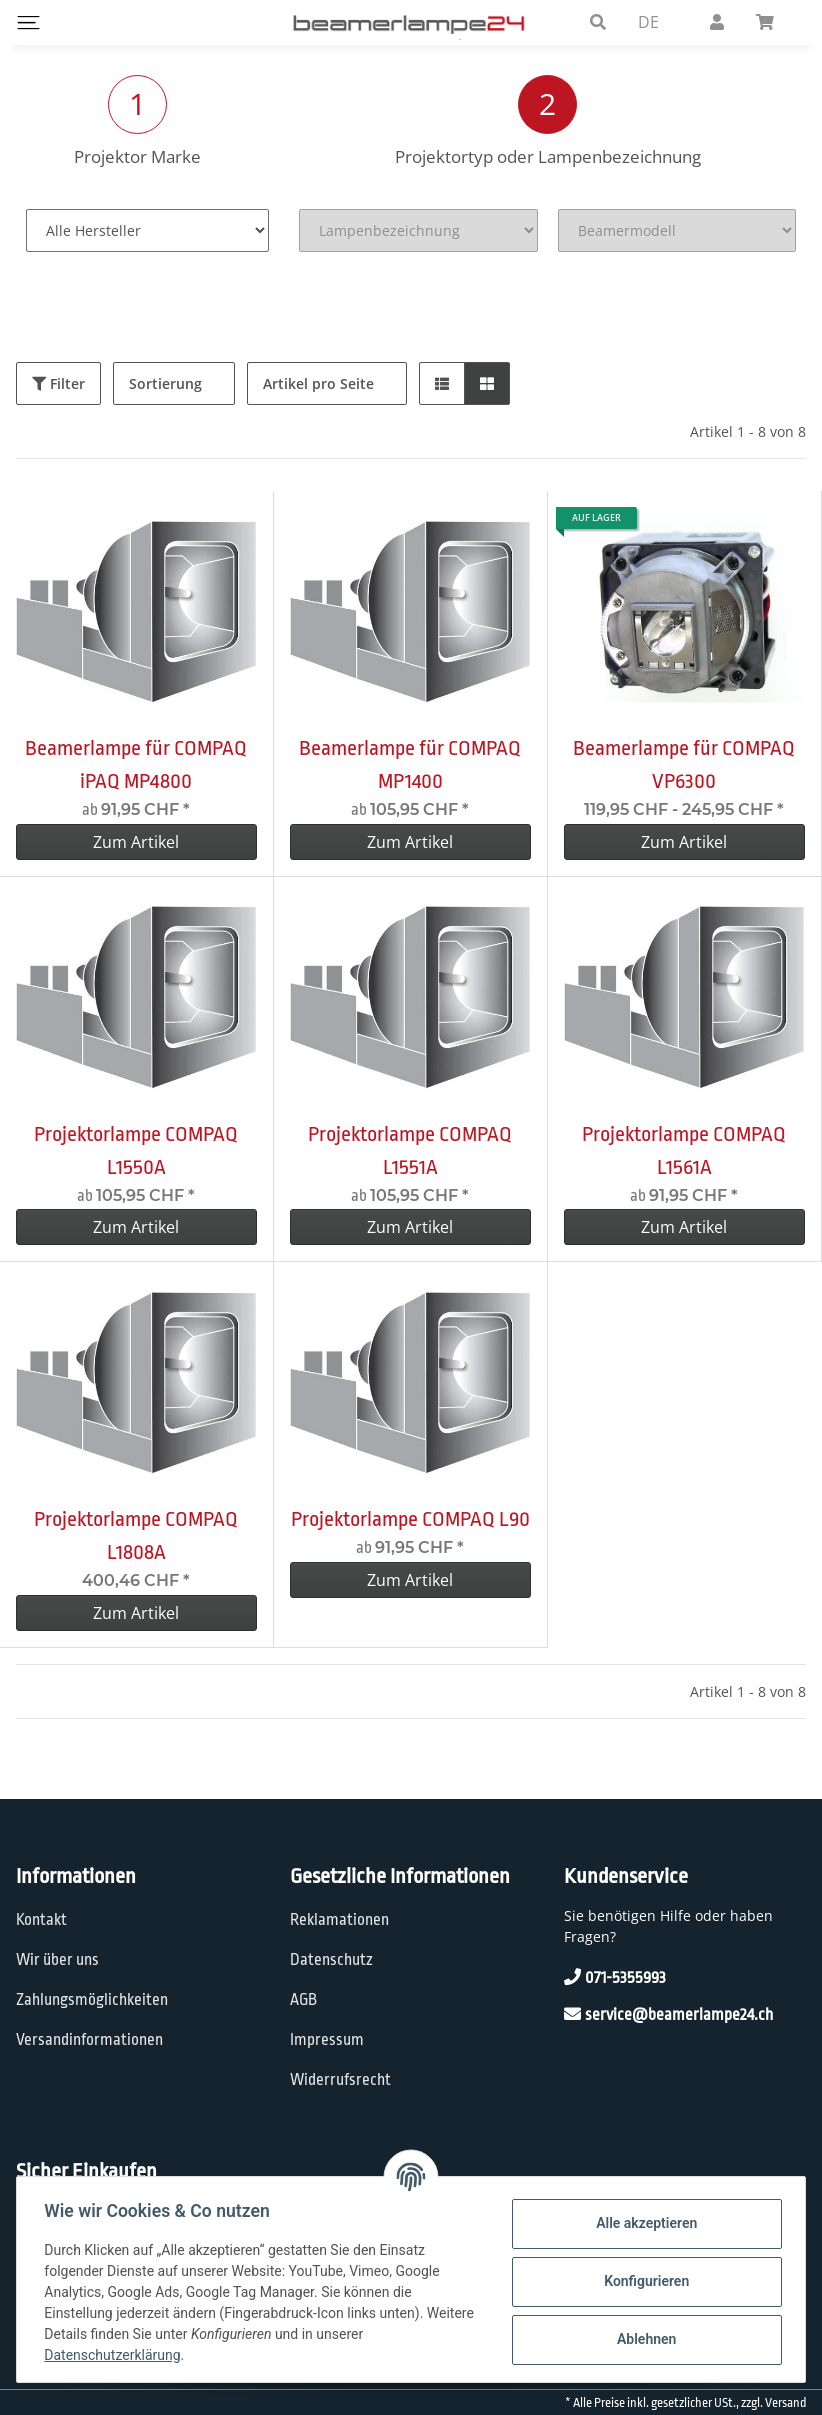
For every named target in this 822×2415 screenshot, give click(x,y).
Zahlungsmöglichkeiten (92, 2000)
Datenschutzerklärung (117, 2355)
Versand (785, 2403)
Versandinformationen (89, 2040)
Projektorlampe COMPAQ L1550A (136, 1150)
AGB (303, 2000)
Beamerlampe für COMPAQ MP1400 (410, 764)
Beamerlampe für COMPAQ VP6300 (684, 764)
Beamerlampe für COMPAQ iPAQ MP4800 (136, 764)
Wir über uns (57, 1960)
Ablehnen (641, 2339)
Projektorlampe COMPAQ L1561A (684, 1150)
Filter (58, 383)
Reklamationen (339, 1920)
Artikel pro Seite (318, 383)
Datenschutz (331, 1960)
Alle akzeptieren (641, 2223)
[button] (598, 22)
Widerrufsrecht (340, 2080)
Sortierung (165, 383)
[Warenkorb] (773, 22)
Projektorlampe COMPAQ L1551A (410, 1150)
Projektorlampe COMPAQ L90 (410, 1519)
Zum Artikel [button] (136, 842)
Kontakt (41, 1920)
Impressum (327, 2040)
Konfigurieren (641, 2281)
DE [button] (648, 22)
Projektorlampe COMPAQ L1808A (136, 1535)
